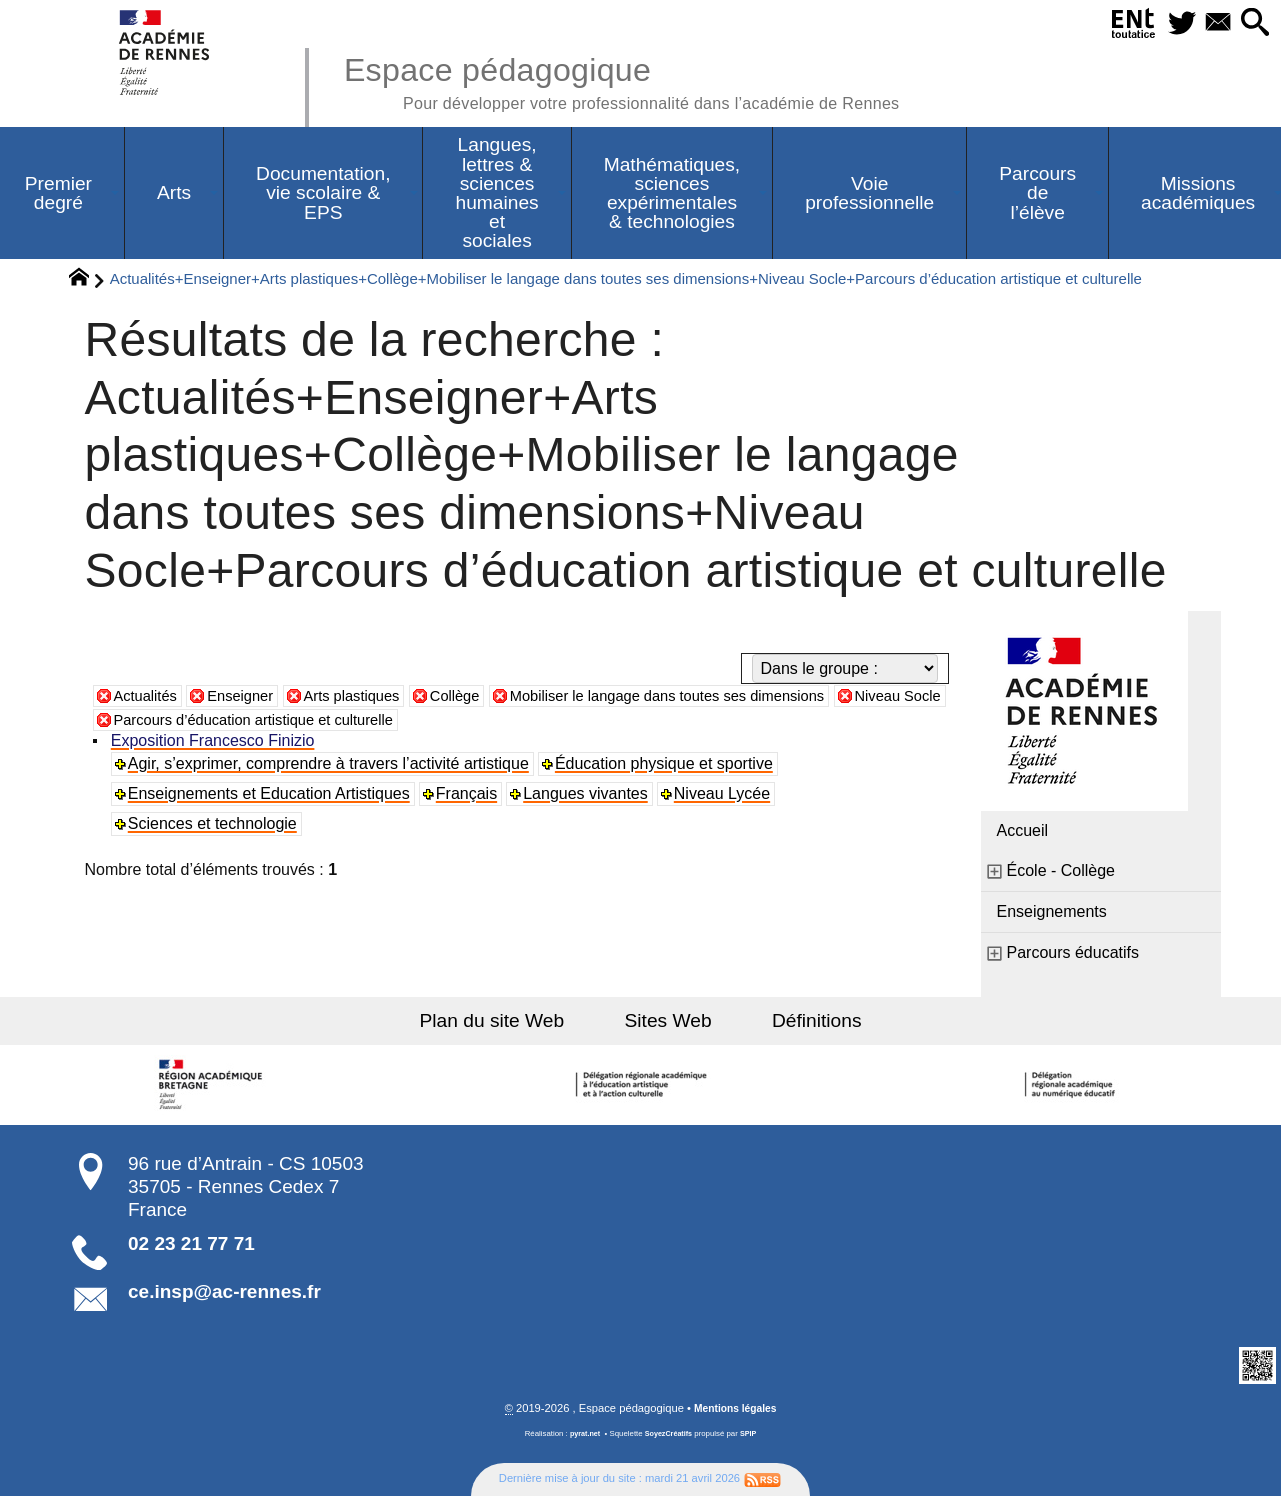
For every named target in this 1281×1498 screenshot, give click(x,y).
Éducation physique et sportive (666, 765)
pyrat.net (582, 1436)
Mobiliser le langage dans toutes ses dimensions (708, 697)
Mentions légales (735, 1411)
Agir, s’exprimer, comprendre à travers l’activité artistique (330, 765)
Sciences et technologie (214, 825)
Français (468, 795)
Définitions (800, 1022)
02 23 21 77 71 (191, 1245)
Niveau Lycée (725, 795)
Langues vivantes (588, 795)
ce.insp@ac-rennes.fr (224, 1293)
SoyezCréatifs (669, 1436)
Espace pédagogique (648, 80)
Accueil (1023, 832)
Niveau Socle (161, 721)
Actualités (148, 697)
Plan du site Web (508, 1022)
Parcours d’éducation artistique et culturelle (391, 721)
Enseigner (249, 697)
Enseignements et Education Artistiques (271, 795)
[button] (1252, 23)
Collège (478, 697)
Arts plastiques (368, 697)
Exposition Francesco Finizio (215, 742)
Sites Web (668, 1022)
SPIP (752, 1436)
